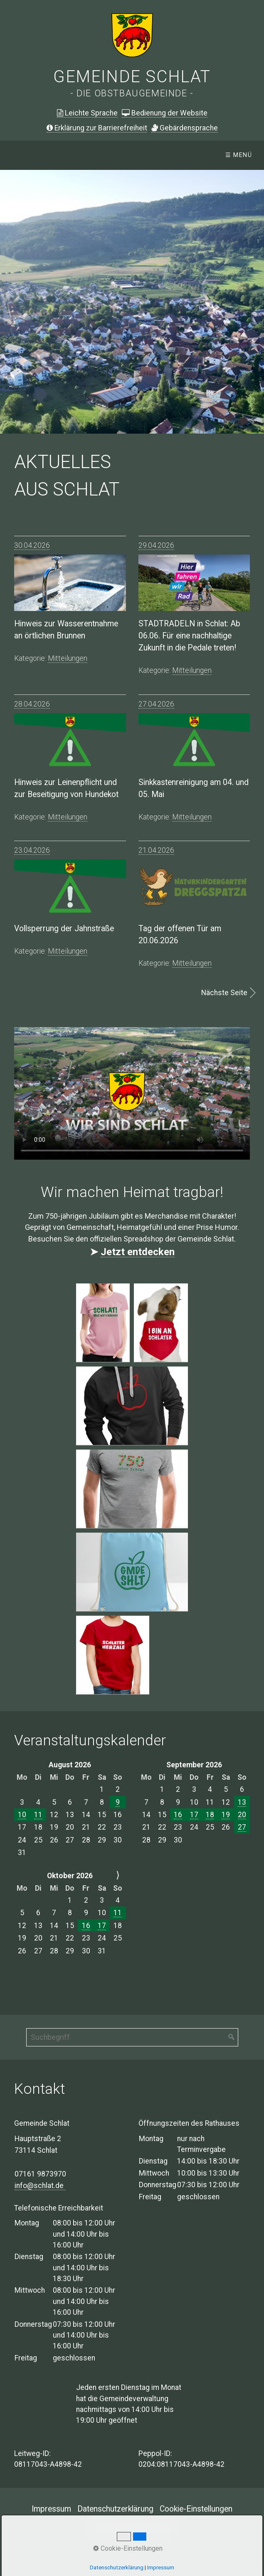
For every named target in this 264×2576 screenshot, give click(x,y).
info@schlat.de (40, 2185)
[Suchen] (231, 2037)
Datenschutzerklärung (115, 2509)
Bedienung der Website (164, 113)
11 (38, 1815)
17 (194, 1815)
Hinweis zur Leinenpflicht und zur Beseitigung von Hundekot (66, 788)
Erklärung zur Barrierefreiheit (97, 128)
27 (242, 1827)
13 (242, 1802)
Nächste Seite (224, 993)
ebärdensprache (184, 128)
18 (210, 1815)
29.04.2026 (156, 545)
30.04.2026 (32, 545)
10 (22, 1815)
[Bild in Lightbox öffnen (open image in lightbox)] (103, 1322)
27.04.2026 (156, 704)
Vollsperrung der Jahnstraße (64, 928)
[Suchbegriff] (132, 2037)
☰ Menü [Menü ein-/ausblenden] (238, 155)
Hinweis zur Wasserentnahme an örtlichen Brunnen (66, 629)
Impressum (51, 2509)
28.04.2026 (32, 704)
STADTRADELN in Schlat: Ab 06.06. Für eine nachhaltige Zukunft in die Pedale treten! (189, 636)
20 (242, 1815)
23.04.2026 (32, 850)
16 (178, 1815)
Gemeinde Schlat (132, 76)
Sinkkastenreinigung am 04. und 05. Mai (193, 788)
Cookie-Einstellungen (196, 2509)
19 (226, 1815)
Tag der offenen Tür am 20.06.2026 (179, 934)
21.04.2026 (156, 850)
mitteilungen (67, 658)
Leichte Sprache (87, 113)
